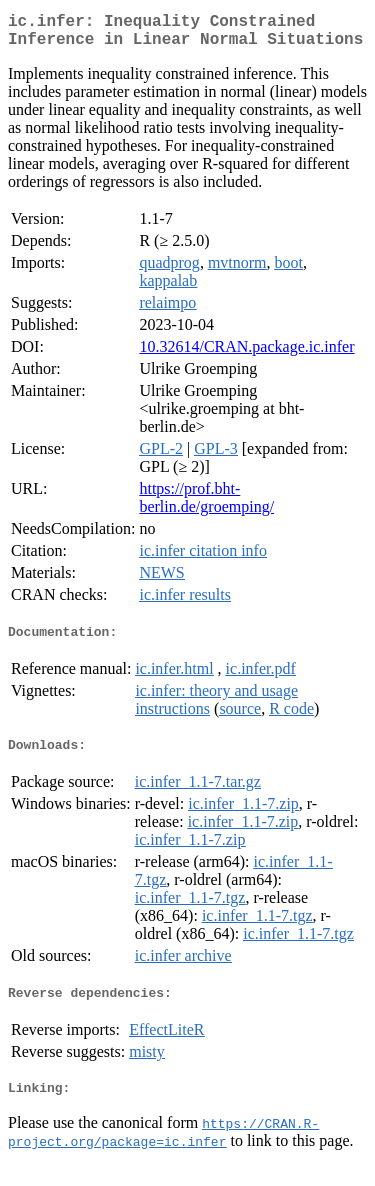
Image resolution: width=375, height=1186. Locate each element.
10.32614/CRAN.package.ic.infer (246, 354)
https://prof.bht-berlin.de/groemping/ (206, 505)
